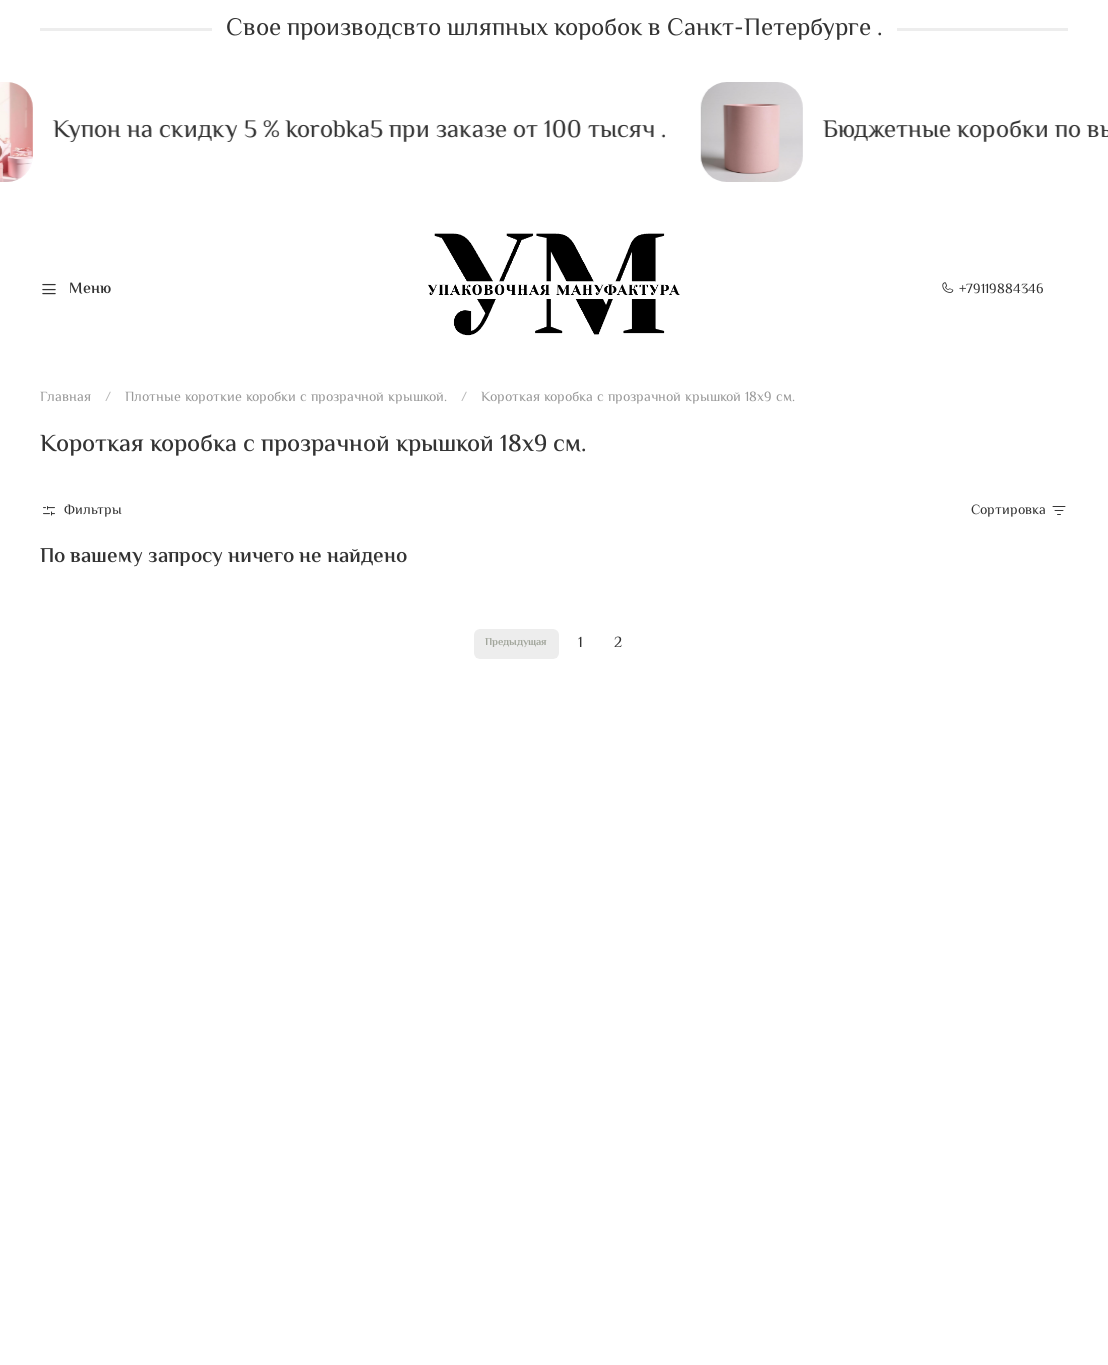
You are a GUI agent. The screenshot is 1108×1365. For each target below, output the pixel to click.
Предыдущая (516, 642)
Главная (65, 398)
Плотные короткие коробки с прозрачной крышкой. (286, 398)
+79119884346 (992, 290)
